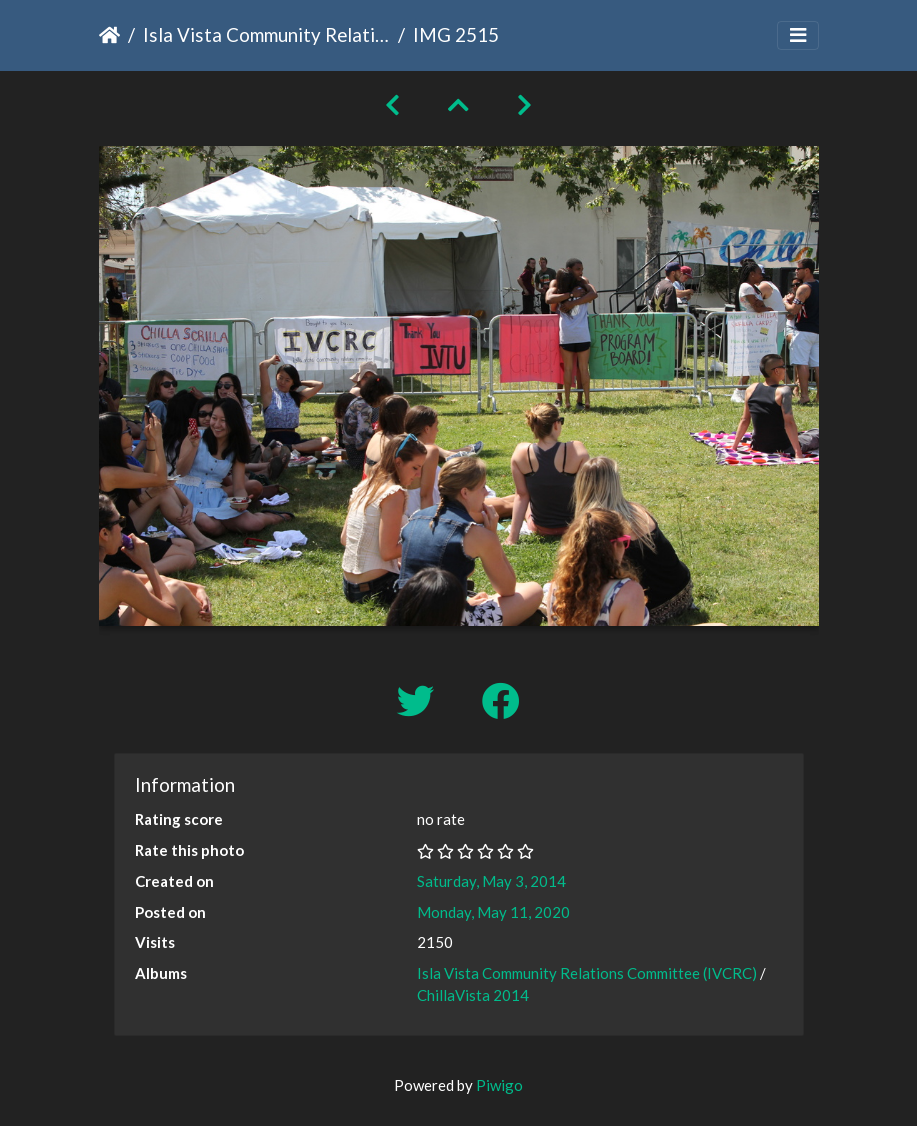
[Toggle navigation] (798, 35)
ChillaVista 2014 (473, 995)
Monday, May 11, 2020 (493, 912)
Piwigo (499, 1085)
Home (109, 35)
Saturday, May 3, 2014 (491, 881)
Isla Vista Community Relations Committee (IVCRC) (266, 34)
